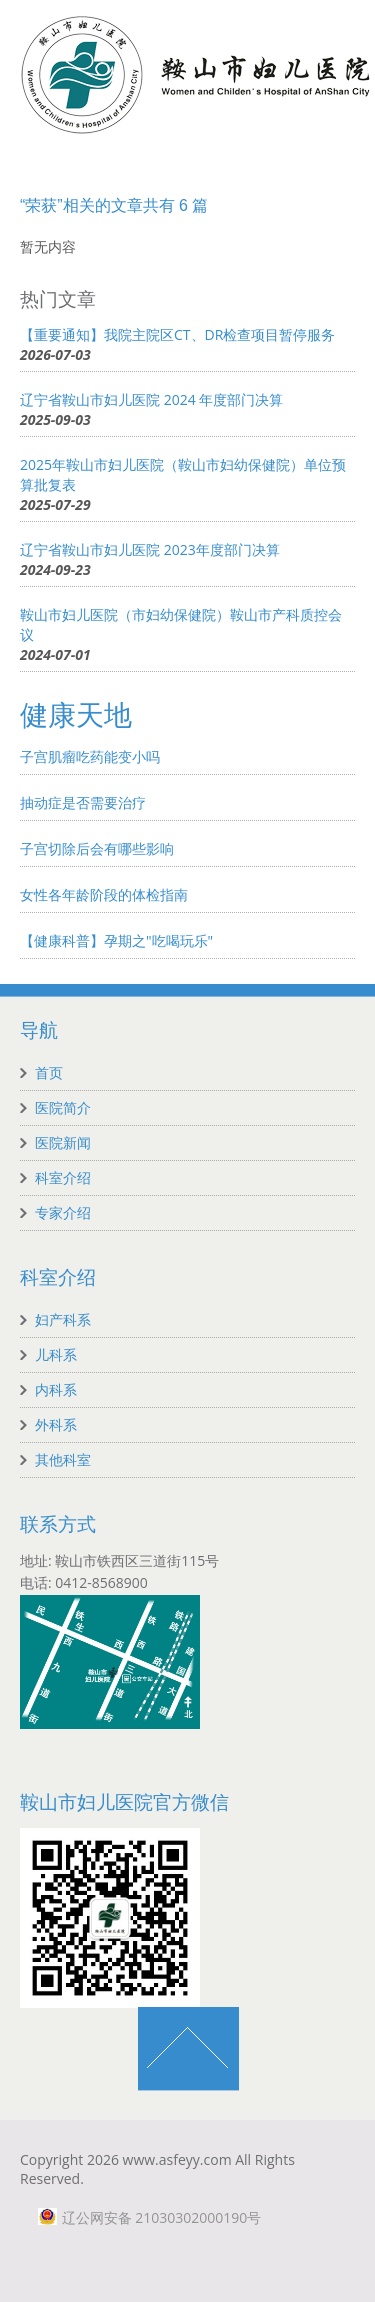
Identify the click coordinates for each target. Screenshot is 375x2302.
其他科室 (63, 1459)
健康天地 (76, 715)
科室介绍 (63, 1177)
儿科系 (56, 1354)
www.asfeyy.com (177, 2159)
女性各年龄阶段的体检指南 (104, 894)
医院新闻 (63, 1142)
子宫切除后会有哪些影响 (97, 848)
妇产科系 (63, 1319)
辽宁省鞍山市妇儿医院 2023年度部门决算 (150, 549)
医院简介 (63, 1107)
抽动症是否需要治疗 (83, 802)
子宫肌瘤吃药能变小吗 (90, 756)
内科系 (56, 1389)
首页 (49, 1072)
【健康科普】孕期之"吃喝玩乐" (116, 940)
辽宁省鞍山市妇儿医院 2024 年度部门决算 (151, 399)
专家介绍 (63, 1212)
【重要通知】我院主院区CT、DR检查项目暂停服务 (177, 334)
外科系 (56, 1424)
